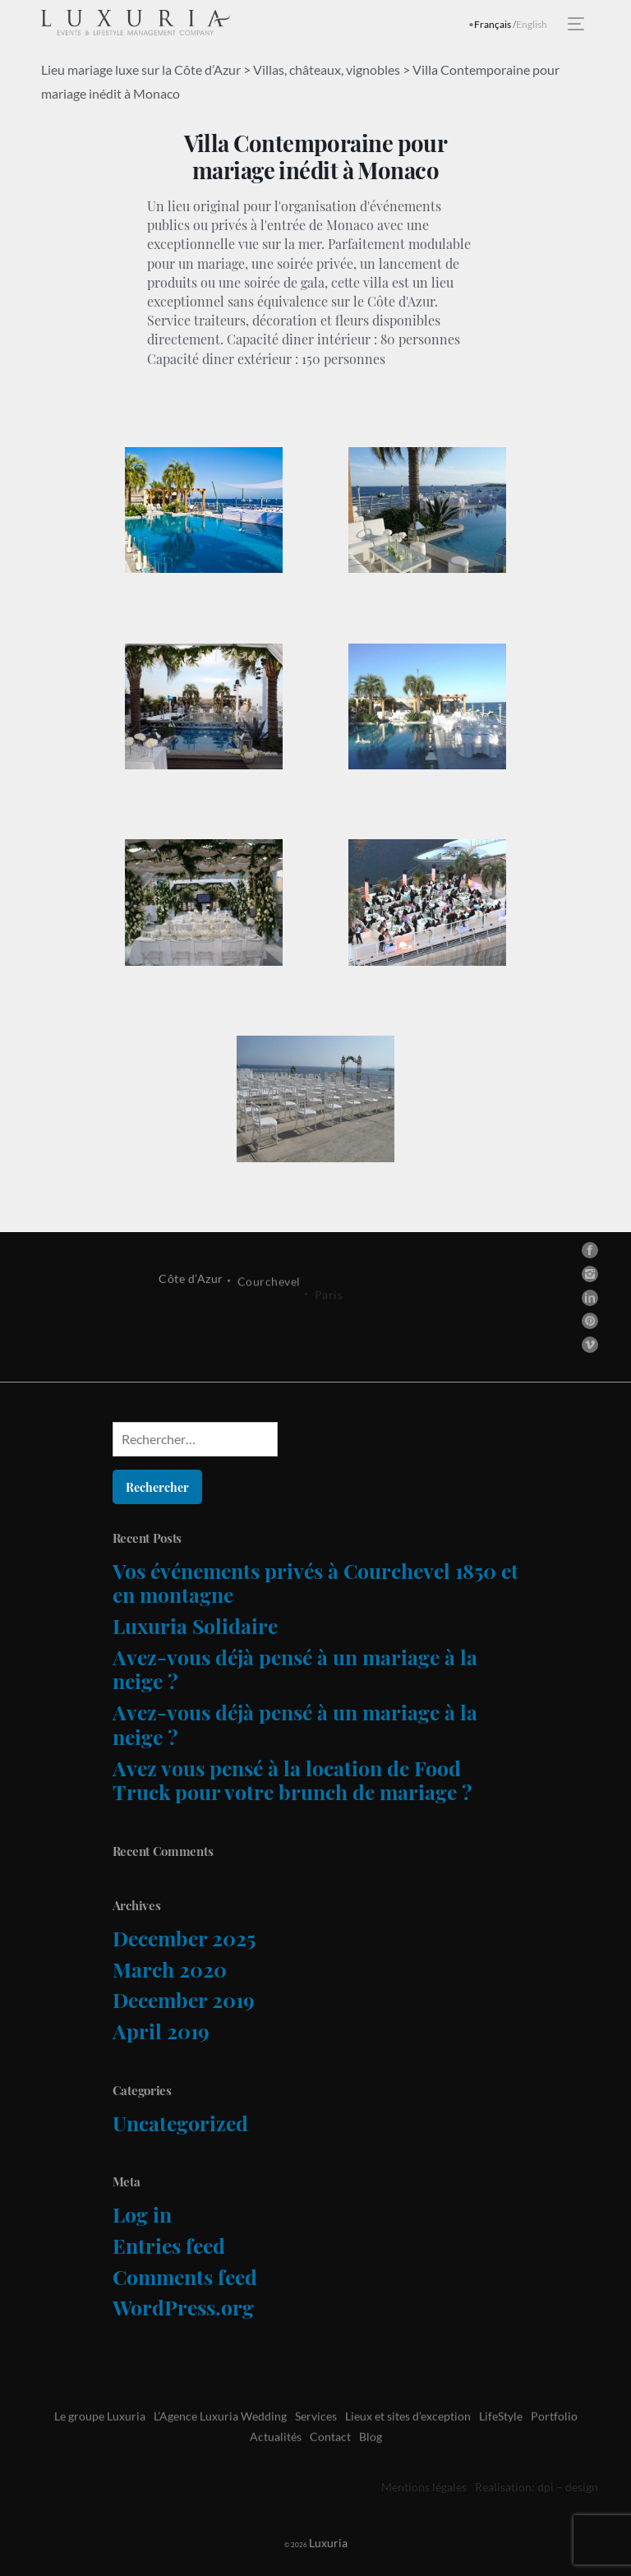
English (531, 24)
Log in (142, 2213)
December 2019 (184, 1999)
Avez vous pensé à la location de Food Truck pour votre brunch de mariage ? (292, 1780)
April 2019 (161, 2030)
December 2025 (184, 1937)
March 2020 (170, 1969)
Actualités (276, 2471)
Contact (330, 2471)
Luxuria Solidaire (195, 1625)
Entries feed (169, 2245)
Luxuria (311, 2543)
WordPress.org (183, 2306)
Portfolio (554, 2451)
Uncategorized (180, 2122)
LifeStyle (501, 2451)
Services (316, 2451)
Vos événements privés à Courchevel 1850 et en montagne (315, 1583)
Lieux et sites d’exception (408, 2451)
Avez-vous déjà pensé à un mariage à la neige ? (295, 1669)
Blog (370, 2471)
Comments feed (185, 2276)
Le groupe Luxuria (99, 2451)
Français (492, 24)
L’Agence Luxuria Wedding (220, 2451)
